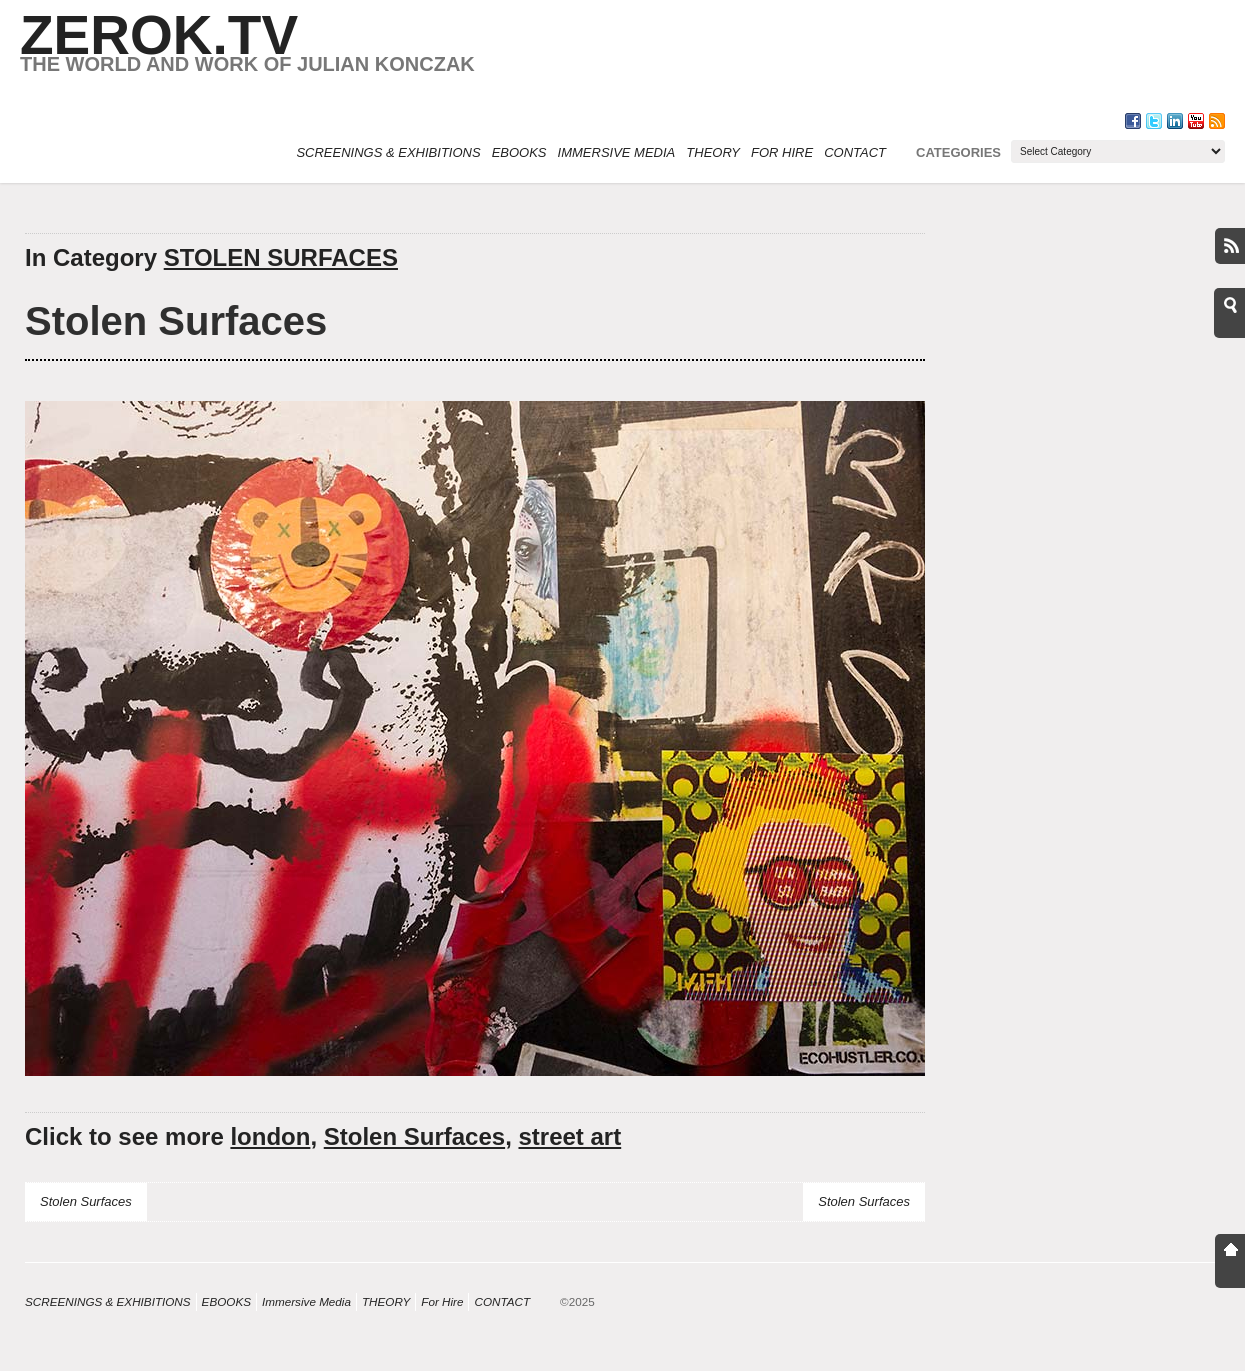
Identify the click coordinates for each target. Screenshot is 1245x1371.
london (270, 1136)
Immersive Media (617, 152)
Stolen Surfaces (176, 321)
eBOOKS (519, 152)
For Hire (782, 152)
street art (569, 1136)
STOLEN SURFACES (281, 257)
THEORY (713, 152)
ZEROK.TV (159, 35)
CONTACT (855, 152)
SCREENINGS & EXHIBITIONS (388, 152)
